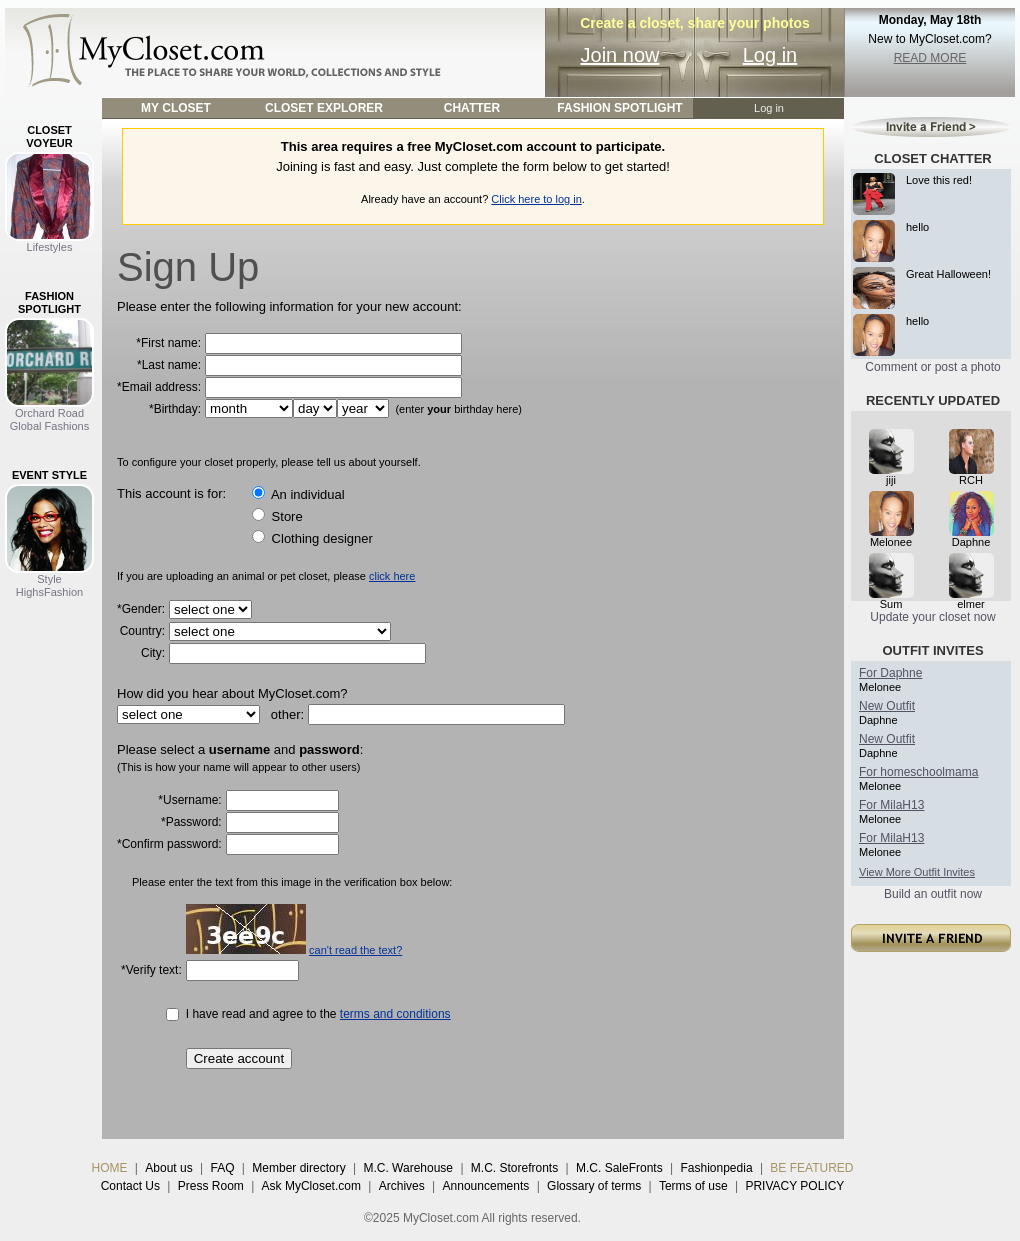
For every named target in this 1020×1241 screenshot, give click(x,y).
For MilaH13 (891, 805)
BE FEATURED (811, 1168)
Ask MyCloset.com (311, 1186)
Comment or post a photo (932, 367)
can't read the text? (355, 950)
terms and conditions (395, 1014)
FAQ (222, 1168)
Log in (770, 55)
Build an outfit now (933, 894)
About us (168, 1168)
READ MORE (930, 58)
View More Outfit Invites (917, 872)
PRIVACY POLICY (794, 1186)
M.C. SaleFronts (619, 1168)
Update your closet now (932, 617)
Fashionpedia (717, 1168)
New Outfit (887, 706)
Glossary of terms (594, 1186)
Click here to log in (536, 199)
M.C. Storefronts (514, 1168)
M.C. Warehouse (408, 1168)
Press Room (211, 1186)
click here (392, 576)
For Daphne (890, 673)
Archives (402, 1186)
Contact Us (130, 1186)
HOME (110, 1168)
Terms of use (693, 1186)
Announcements (486, 1186)
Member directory (298, 1168)
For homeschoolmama (918, 772)
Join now (620, 55)
